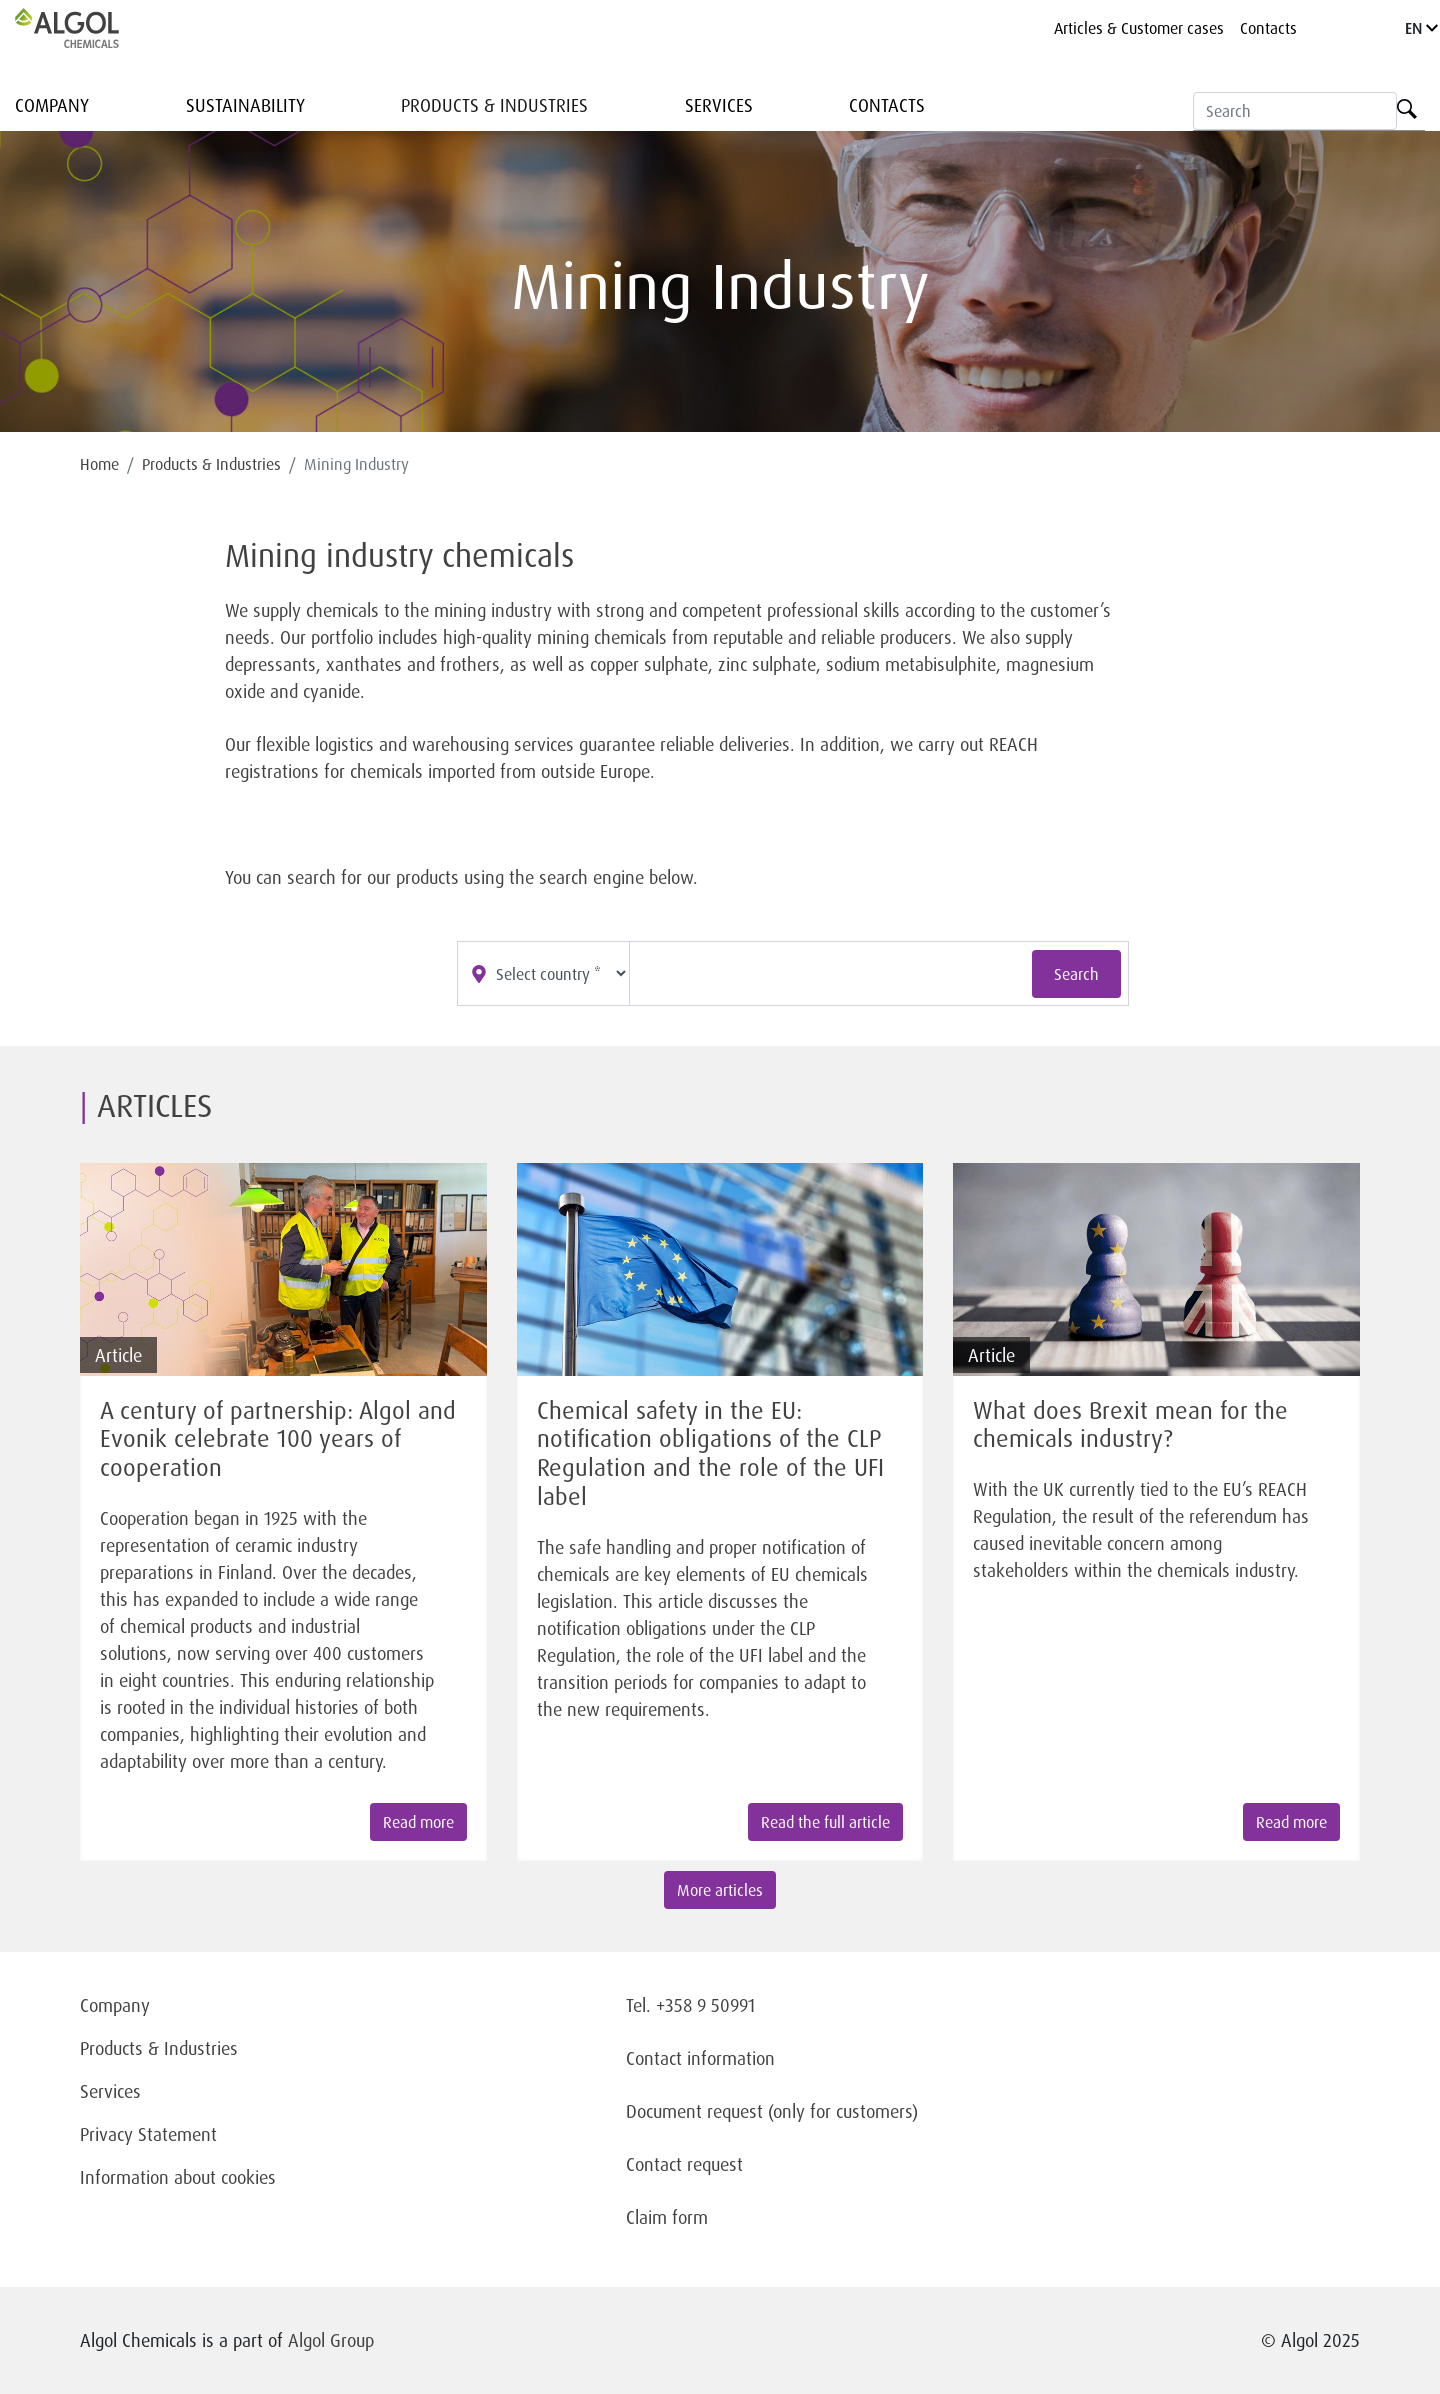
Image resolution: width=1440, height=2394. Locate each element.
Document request (694, 2111)
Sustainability (245, 105)
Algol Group (331, 2340)
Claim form (667, 2217)
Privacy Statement (148, 2134)
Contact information (700, 2058)
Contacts (1268, 28)
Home (99, 464)
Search (1076, 974)
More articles (720, 1890)
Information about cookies (178, 2177)
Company (52, 105)
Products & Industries (494, 105)
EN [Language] (1421, 28)
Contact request (684, 2164)
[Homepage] (88, 28)
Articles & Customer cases (1139, 28)
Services (719, 105)
